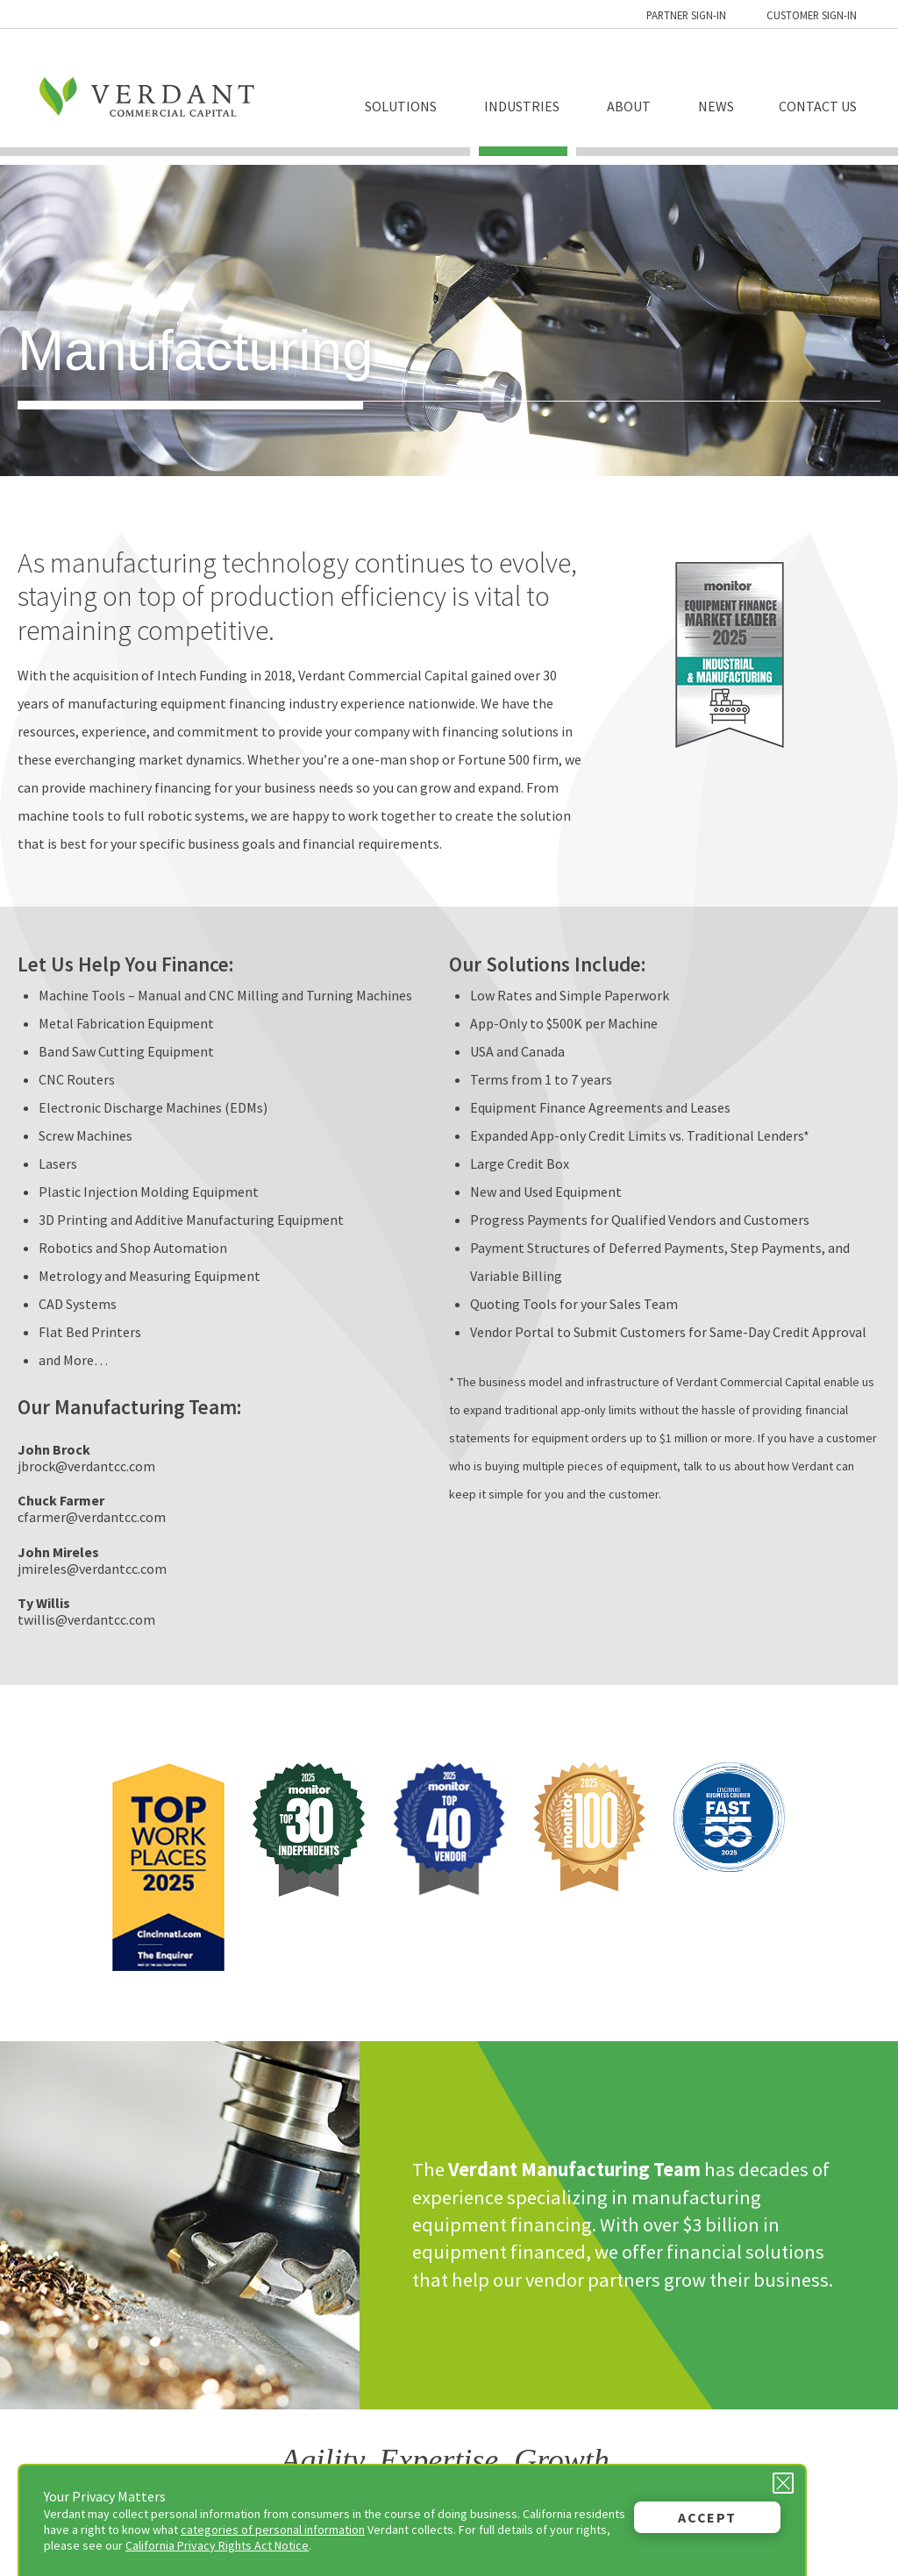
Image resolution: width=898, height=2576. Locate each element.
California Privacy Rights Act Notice (217, 2545)
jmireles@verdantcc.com (92, 1568)
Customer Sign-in (811, 15)
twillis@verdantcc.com (86, 1619)
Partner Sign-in (686, 15)
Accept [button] (707, 2517)
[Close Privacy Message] (783, 2483)
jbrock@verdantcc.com (86, 1466)
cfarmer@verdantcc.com (92, 1517)
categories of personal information (273, 2529)
